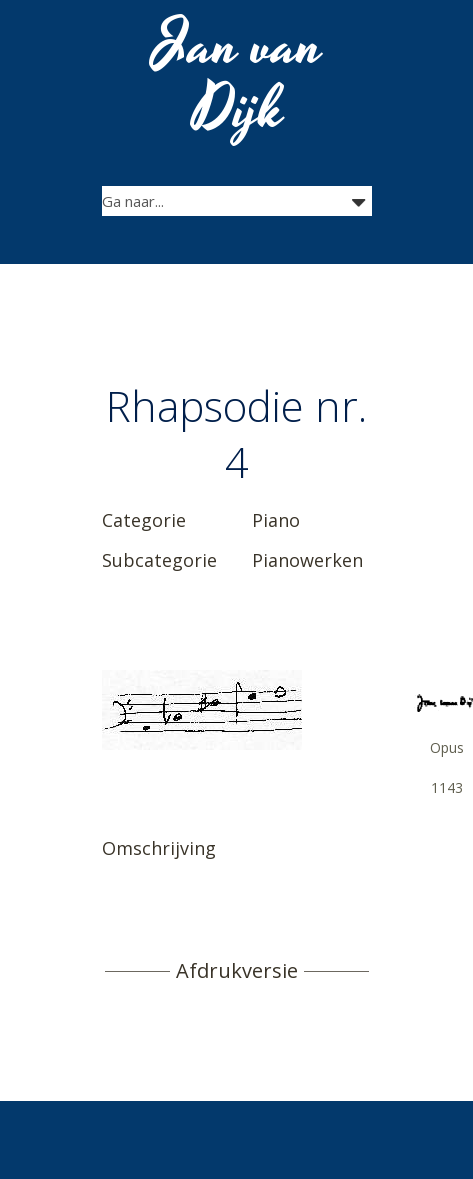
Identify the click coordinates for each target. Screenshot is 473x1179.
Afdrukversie (237, 971)
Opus (447, 747)
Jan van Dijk (238, 78)
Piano (276, 520)
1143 (447, 787)
